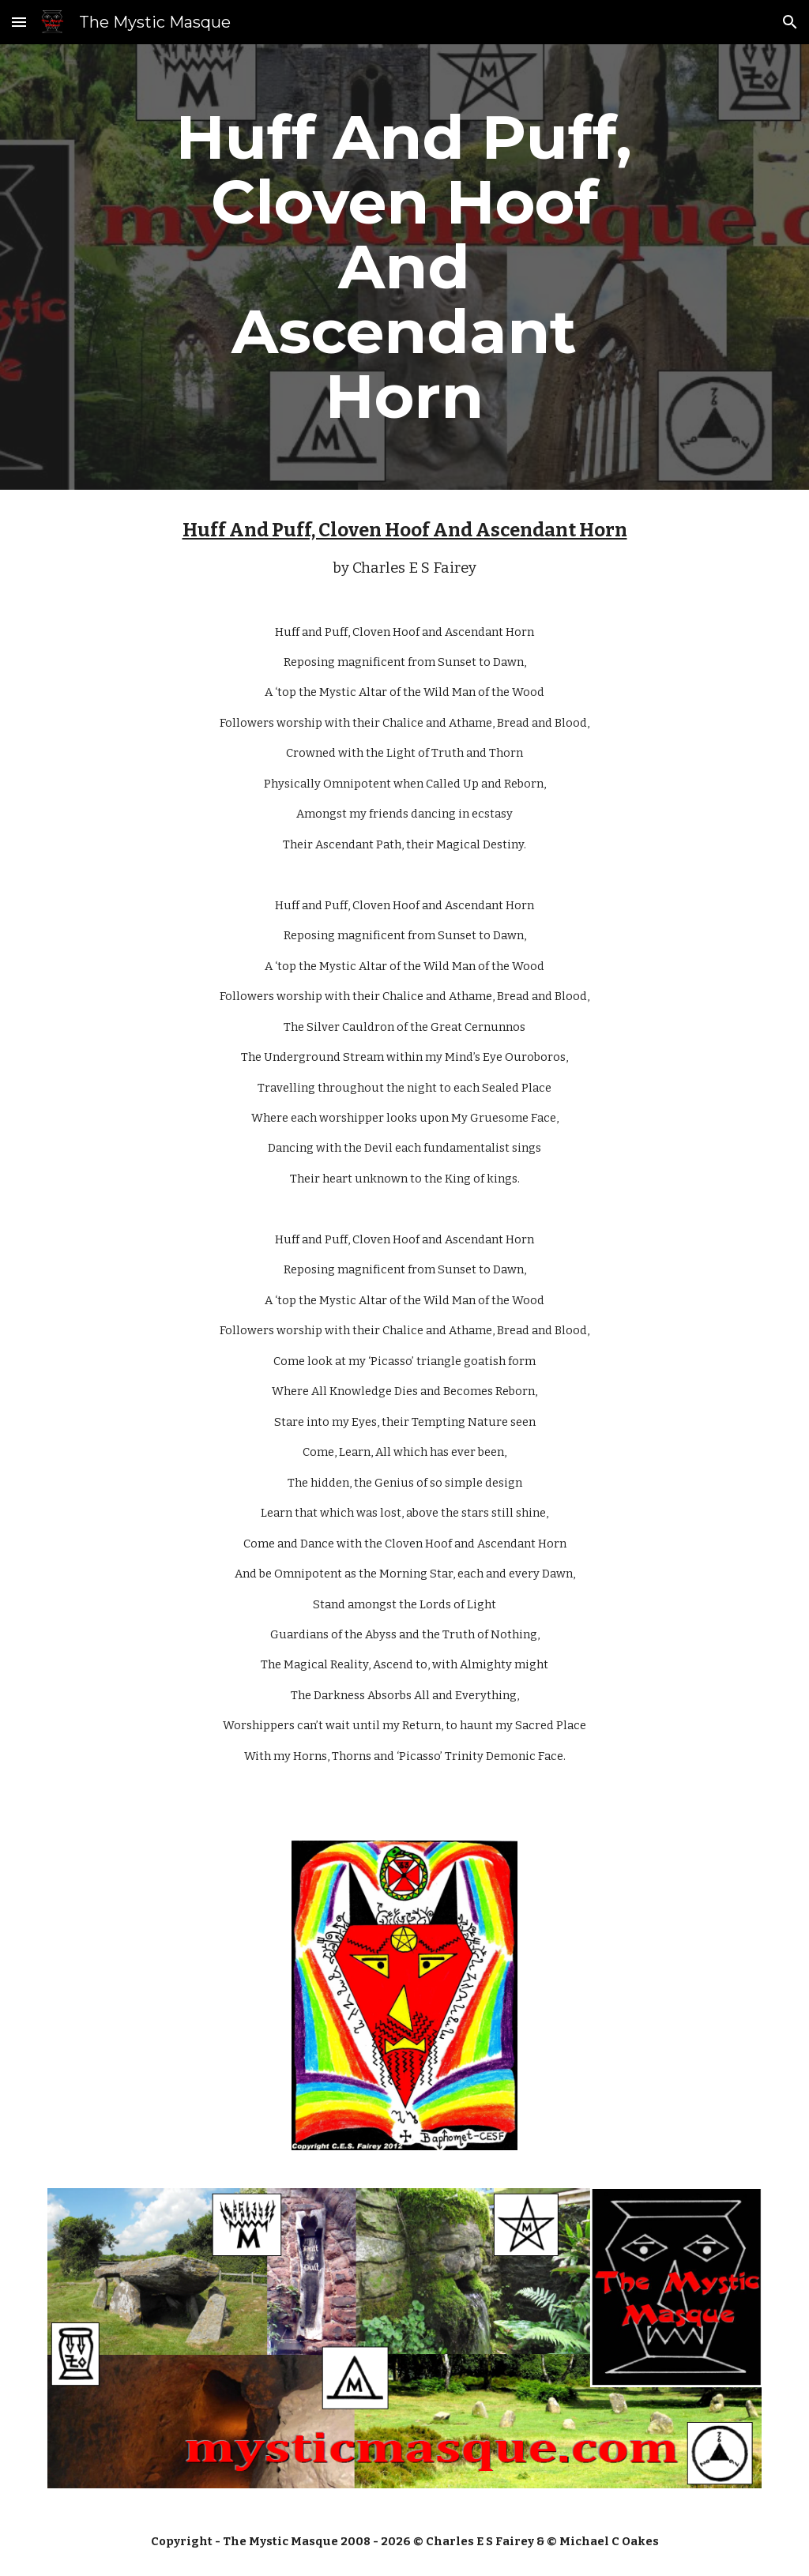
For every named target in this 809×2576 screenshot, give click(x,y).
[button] (19, 21)
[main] (404, 267)
